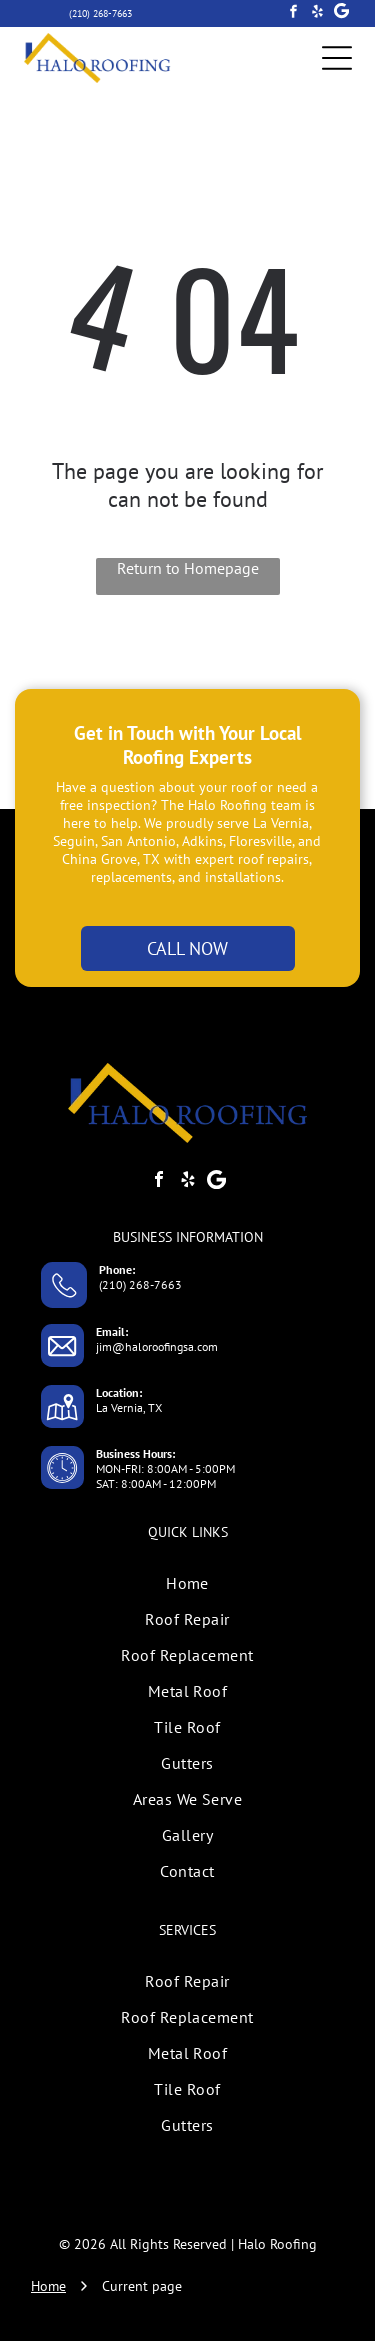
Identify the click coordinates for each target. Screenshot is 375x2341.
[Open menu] (337, 58)
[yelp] (317, 14)
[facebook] (293, 14)
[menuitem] (187, 1583)
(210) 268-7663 (140, 1284)
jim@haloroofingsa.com (157, 1346)
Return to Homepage (188, 568)
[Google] (341, 14)
